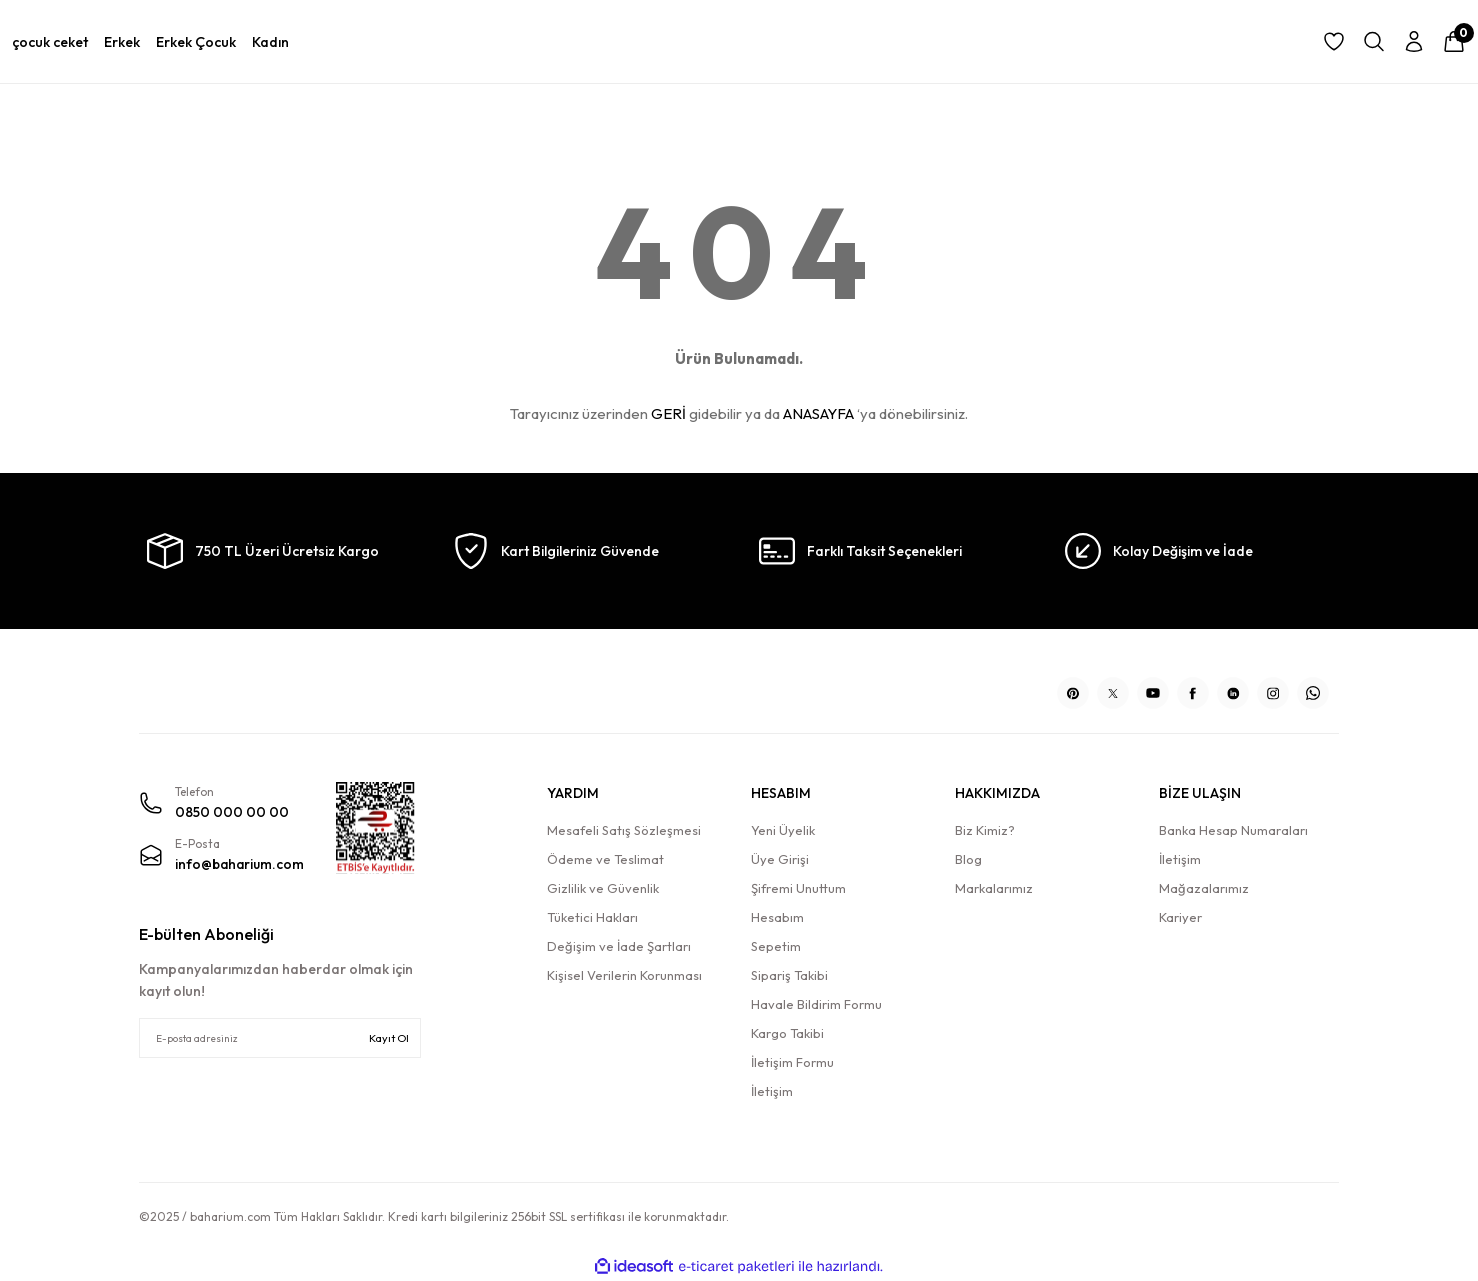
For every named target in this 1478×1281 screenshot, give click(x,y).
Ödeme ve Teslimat (605, 859)
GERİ (668, 413)
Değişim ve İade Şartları (619, 946)
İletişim (772, 1091)
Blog (968, 859)
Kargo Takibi (787, 1033)
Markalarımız (994, 888)
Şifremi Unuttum (798, 888)
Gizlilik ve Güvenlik (603, 888)
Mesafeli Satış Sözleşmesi (624, 830)
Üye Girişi (780, 859)
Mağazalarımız (1204, 888)
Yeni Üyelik (783, 830)
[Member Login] (1414, 42)
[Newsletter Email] (280, 1038)
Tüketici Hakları (592, 917)
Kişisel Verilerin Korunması (624, 975)
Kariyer (1180, 917)
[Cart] (1454, 42)
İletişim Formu (792, 1062)
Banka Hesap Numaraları (1233, 830)
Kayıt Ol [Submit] (389, 1038)
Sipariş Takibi (789, 975)
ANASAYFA (818, 413)
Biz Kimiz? (985, 830)
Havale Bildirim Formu (816, 1004)
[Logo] (280, 686)
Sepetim (776, 946)
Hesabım (777, 917)
